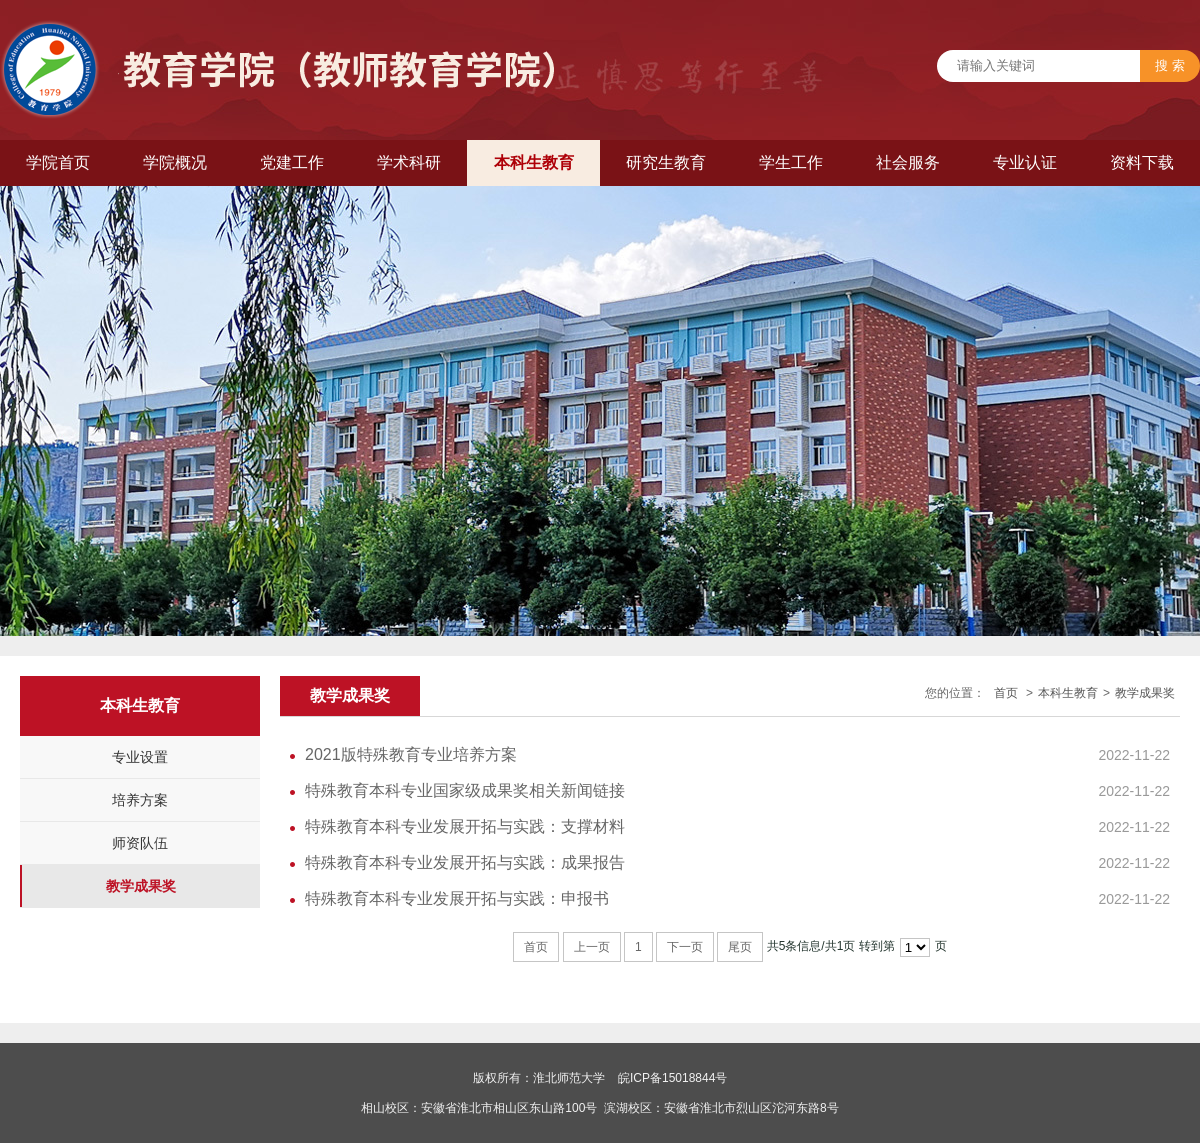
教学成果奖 (141, 886)
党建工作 (292, 162)
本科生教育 (534, 162)
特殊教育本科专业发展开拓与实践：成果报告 (465, 862)
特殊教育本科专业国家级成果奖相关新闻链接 (465, 790)
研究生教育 (666, 162)
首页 (1006, 693)
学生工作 (791, 162)
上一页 (592, 947)
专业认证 (1025, 162)
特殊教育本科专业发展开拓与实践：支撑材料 (465, 826)
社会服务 (908, 162)
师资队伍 (140, 843)
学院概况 (175, 162)
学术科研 (409, 162)
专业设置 (140, 757)
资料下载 (1142, 162)
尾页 (740, 947)
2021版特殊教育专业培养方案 (411, 754)
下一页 (685, 947)
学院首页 (58, 162)
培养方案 (140, 800)
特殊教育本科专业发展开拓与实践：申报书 (457, 898)
